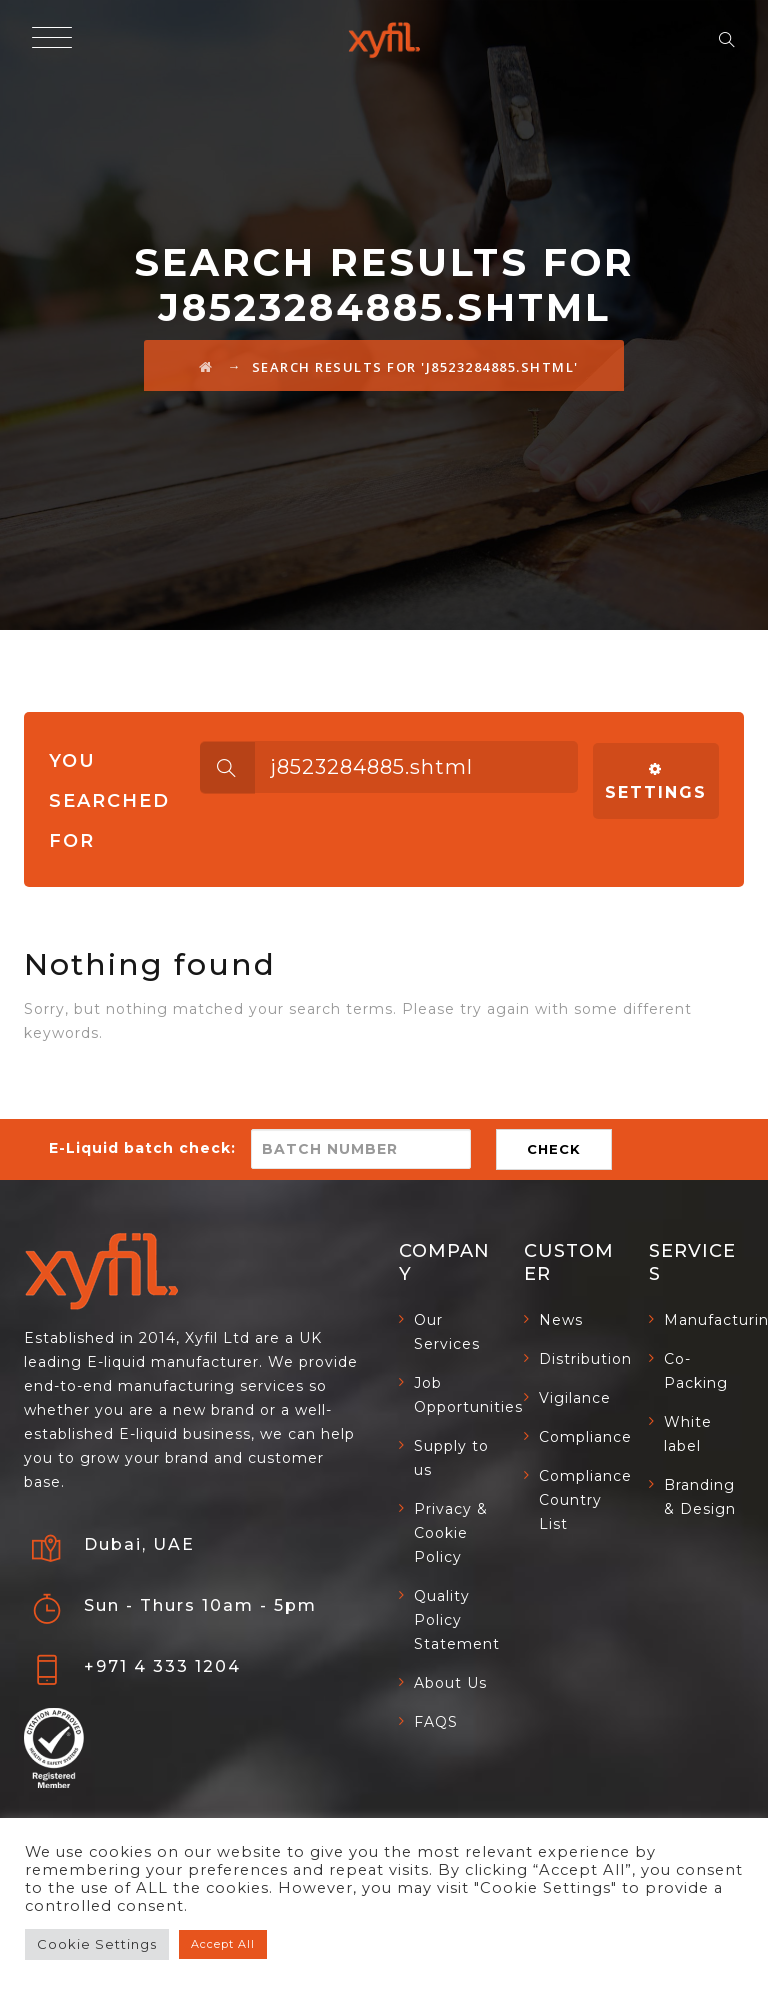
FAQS (436, 1722)
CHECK (554, 1149)
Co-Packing (696, 1371)
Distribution (585, 1359)
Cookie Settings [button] (97, 1944)
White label (688, 1434)
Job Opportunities (468, 1395)
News (561, 1320)
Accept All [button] (223, 1944)
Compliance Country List (585, 1500)
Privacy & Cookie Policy (451, 1533)
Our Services (447, 1332)
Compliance (585, 1437)
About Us (450, 1683)
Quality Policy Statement (457, 1620)
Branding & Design (700, 1497)
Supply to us (451, 1458)
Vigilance (575, 1398)
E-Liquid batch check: (142, 1148)
